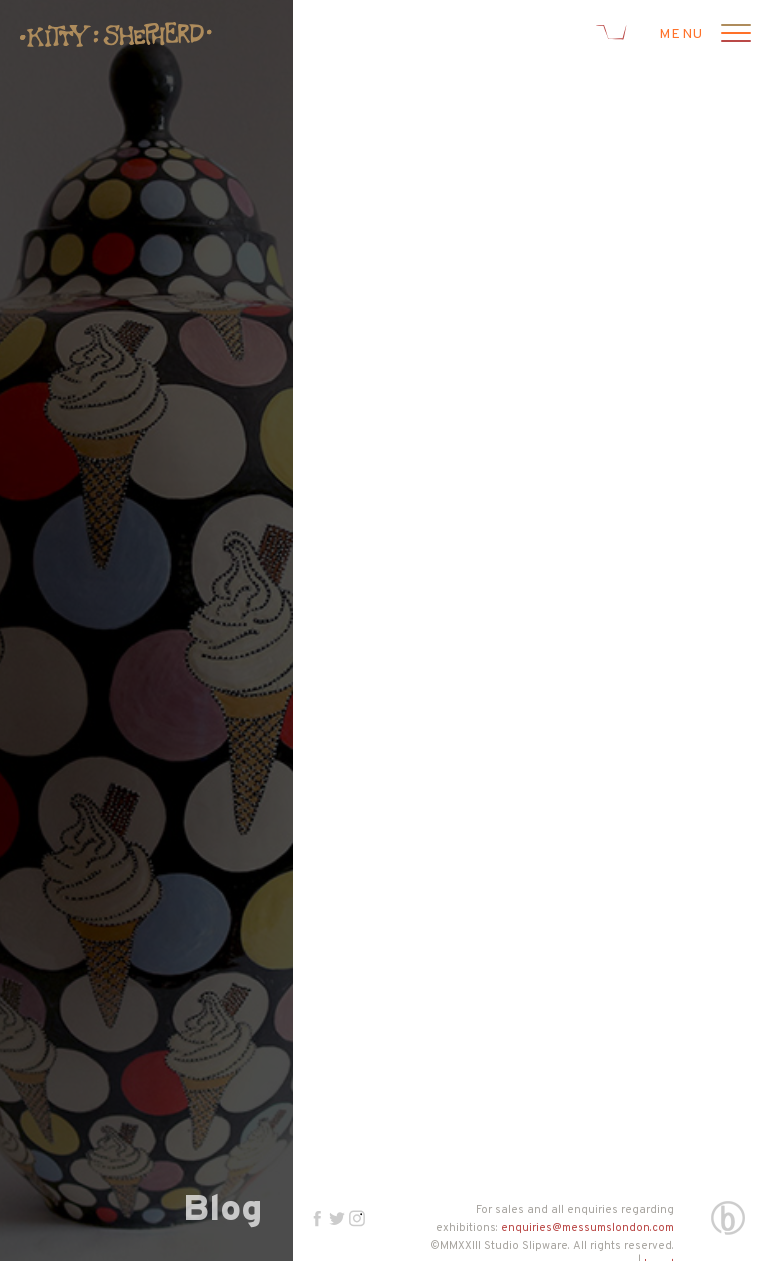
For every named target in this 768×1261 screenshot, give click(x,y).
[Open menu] (733, 35)
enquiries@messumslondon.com (587, 1228)
